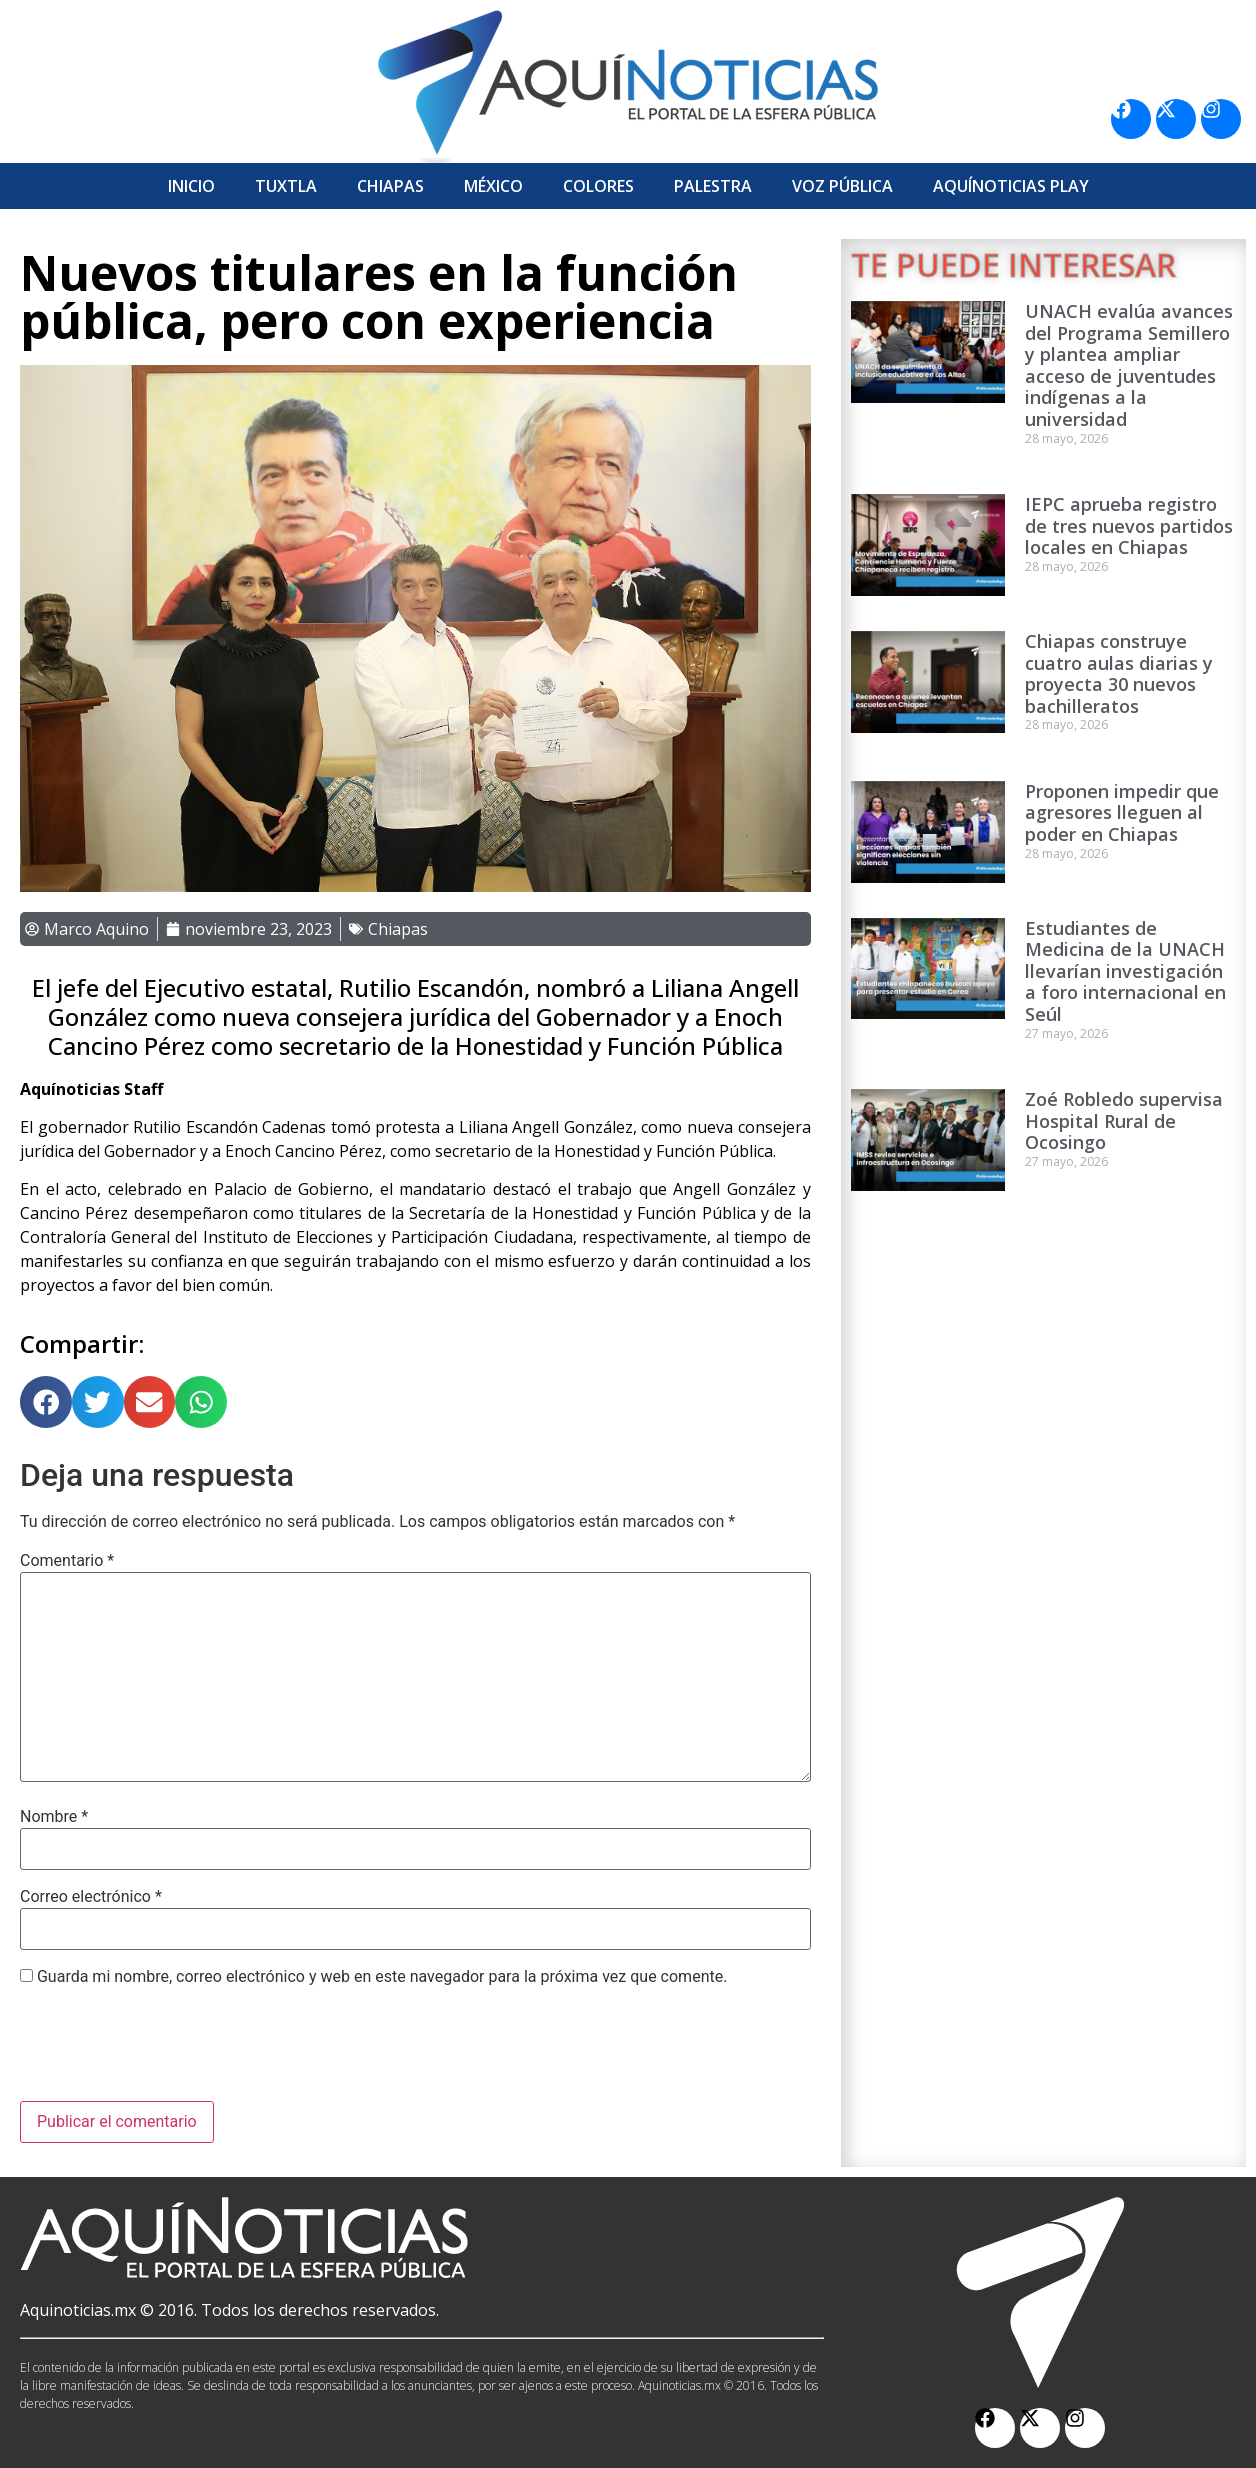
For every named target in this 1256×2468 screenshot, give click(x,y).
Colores (598, 186)
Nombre (54, 1817)
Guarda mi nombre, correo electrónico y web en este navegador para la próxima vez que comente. (382, 1977)
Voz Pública (842, 186)
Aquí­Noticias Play (1011, 186)
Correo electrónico (91, 1897)
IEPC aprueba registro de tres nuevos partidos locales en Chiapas (1129, 525)
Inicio (191, 186)
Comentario (67, 1561)
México (493, 186)
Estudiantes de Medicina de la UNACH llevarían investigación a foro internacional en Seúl (1125, 971)
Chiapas (390, 186)
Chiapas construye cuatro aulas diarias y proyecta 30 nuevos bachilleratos (1119, 673)
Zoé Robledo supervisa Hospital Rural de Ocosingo (1124, 1120)
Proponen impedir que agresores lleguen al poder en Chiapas (1122, 812)
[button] (46, 1402)
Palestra (713, 186)
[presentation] (172, 2052)
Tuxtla (286, 186)
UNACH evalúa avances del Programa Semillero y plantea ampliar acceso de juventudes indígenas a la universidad (1129, 365)
